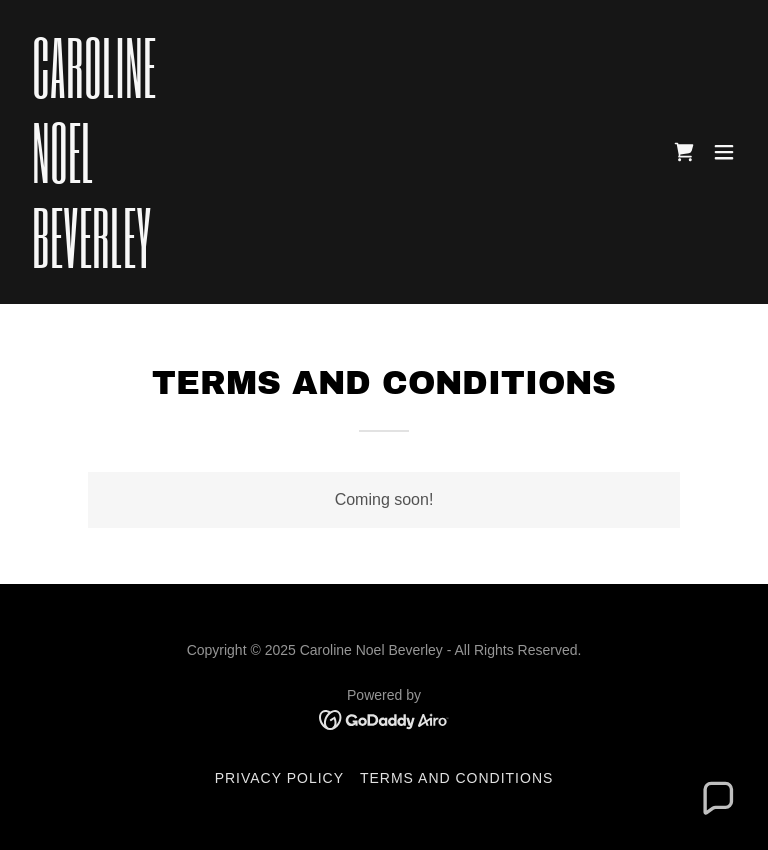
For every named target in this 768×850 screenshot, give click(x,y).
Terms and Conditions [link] (456, 778)
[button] (724, 152)
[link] (94, 262)
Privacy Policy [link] (279, 778)
